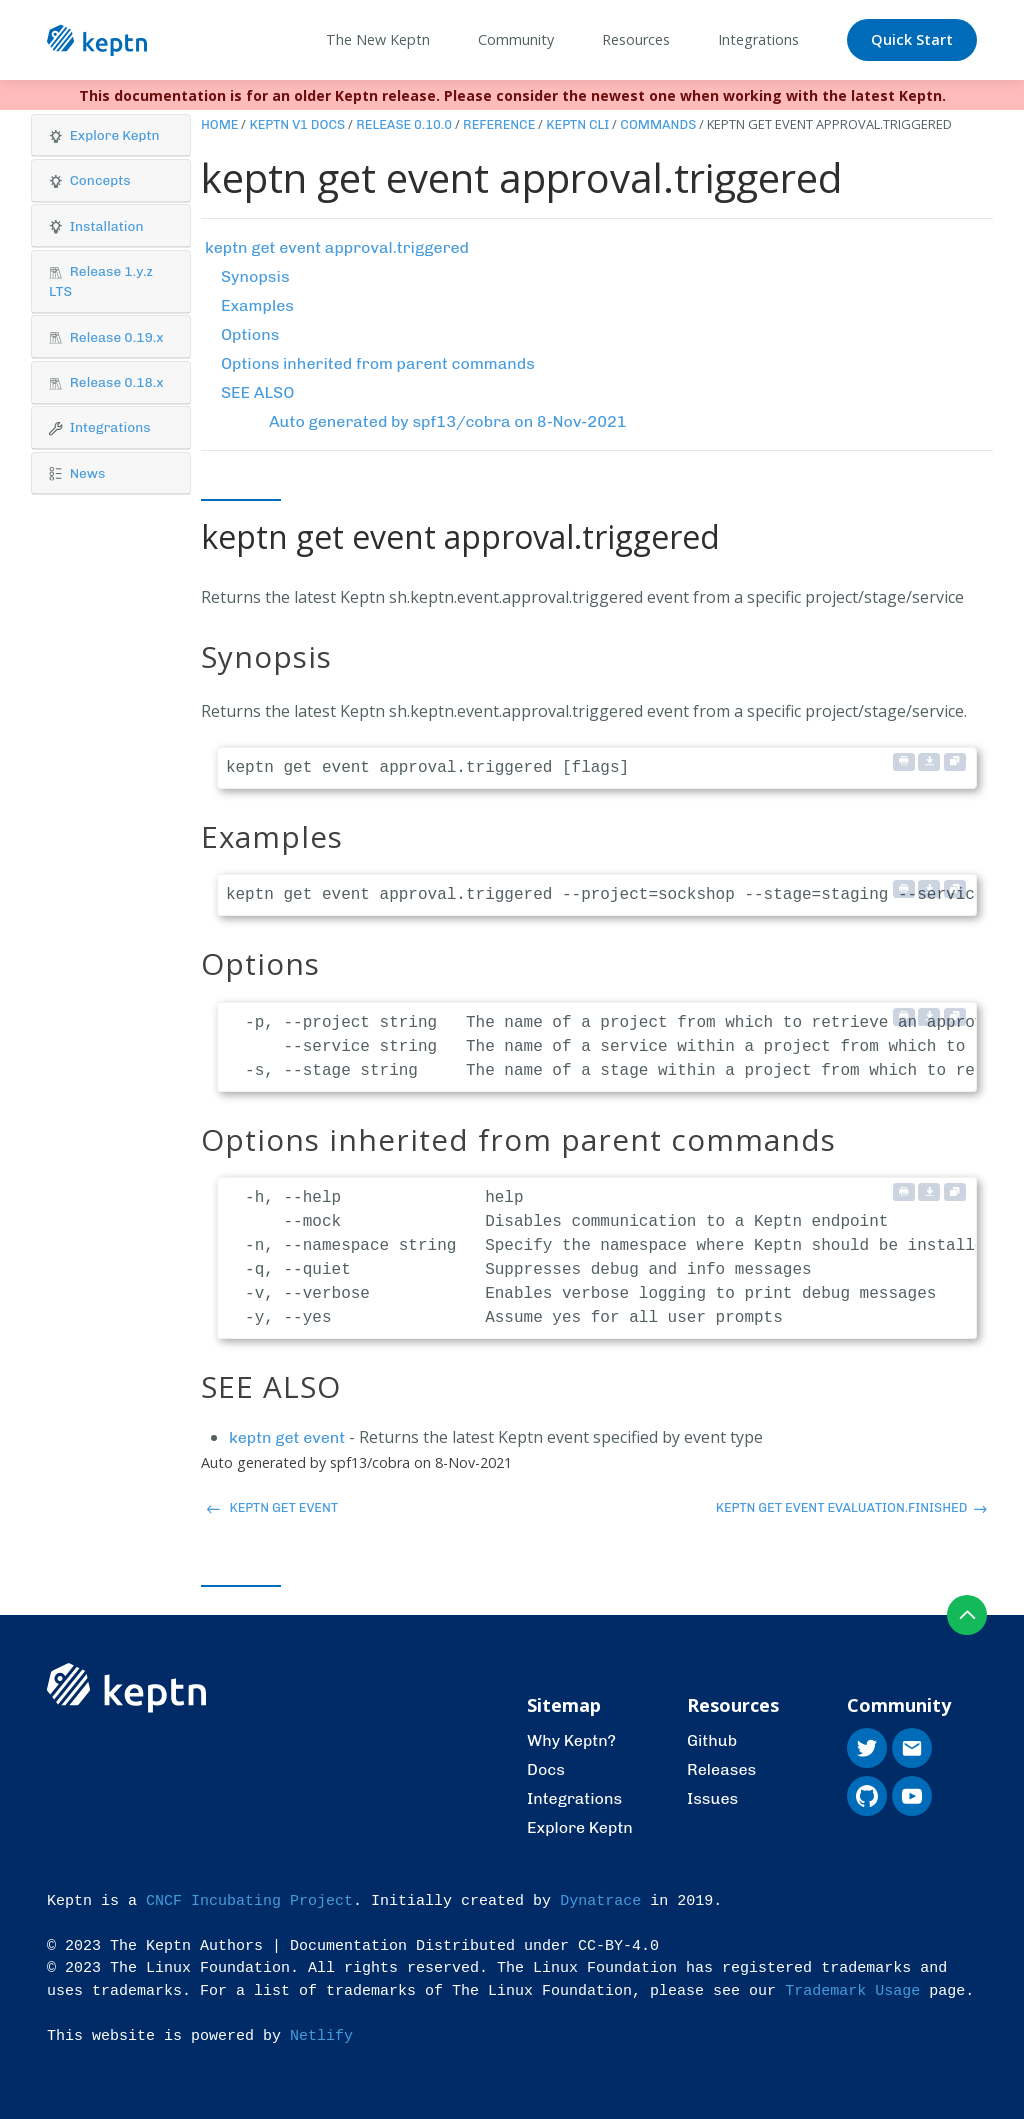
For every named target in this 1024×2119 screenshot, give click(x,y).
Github (712, 1740)
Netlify (321, 2036)
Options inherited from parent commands (378, 363)
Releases (721, 1769)
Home (220, 124)
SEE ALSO (257, 392)
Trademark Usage (852, 1991)
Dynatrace (600, 1901)
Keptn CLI (577, 124)
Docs (546, 1769)
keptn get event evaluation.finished (851, 1507)
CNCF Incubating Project (249, 1901)
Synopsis (255, 276)
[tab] (111, 136)
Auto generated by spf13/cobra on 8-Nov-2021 (448, 421)
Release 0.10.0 (404, 124)
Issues (712, 1798)
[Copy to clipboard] (955, 762)
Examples (257, 305)
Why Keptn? (571, 1740)
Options (250, 334)
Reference (499, 124)
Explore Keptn (580, 1827)
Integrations (574, 1798)
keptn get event (287, 1437)
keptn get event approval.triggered (337, 247)
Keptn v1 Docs (297, 124)
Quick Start (912, 39)
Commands (658, 124)
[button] (111, 135)
